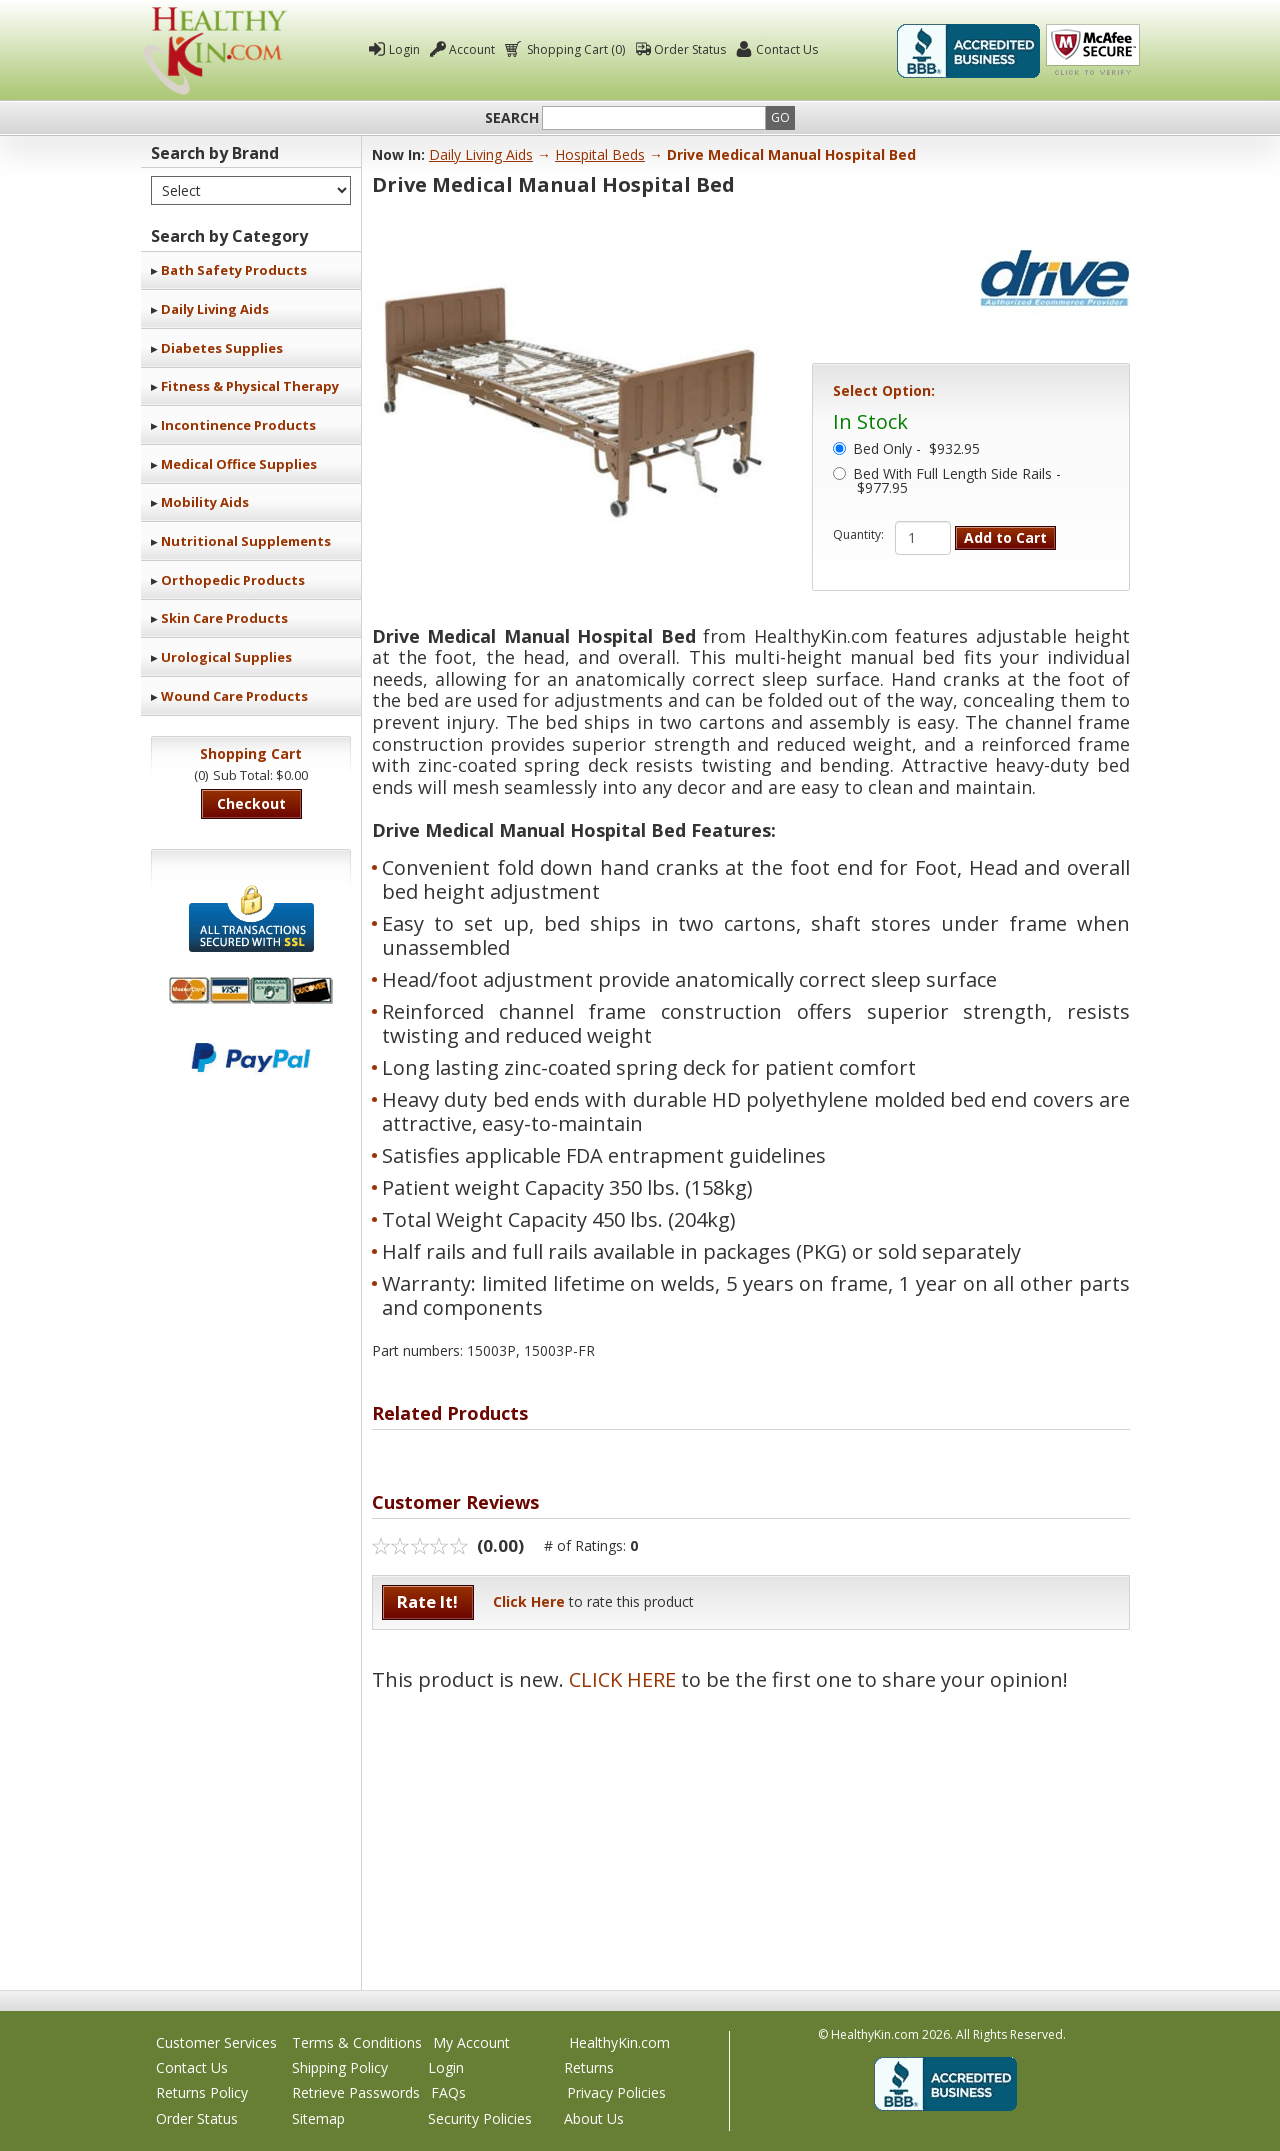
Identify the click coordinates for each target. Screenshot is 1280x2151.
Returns (589, 2067)
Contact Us (787, 49)
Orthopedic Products (233, 580)
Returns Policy (202, 2092)
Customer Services (216, 2042)
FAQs (448, 2092)
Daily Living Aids (215, 309)
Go (780, 117)
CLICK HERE (622, 1679)
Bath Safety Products (234, 270)
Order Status (690, 49)
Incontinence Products (238, 425)
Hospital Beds (600, 154)
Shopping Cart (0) (574, 49)
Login (404, 49)
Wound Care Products (234, 696)
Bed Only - (916, 450)
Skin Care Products (224, 618)
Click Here (529, 1601)
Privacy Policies (616, 2092)
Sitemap (318, 2118)
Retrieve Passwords (356, 2092)
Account (472, 49)
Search (512, 118)
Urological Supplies (226, 657)
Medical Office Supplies (239, 464)
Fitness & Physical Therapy (250, 386)
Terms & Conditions (357, 2042)
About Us (594, 2118)
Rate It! (427, 1601)
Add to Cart (1005, 537)
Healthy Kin (215, 50)
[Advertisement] (751, 1830)
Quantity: (858, 535)
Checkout (251, 803)
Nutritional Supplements (246, 541)
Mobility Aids (205, 502)
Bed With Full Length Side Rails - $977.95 (957, 482)
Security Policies (480, 2118)
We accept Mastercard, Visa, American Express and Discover (251, 990)
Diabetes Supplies (222, 348)
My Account (471, 2042)
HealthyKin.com (619, 2042)
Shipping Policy (340, 2067)
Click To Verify (1093, 51)
